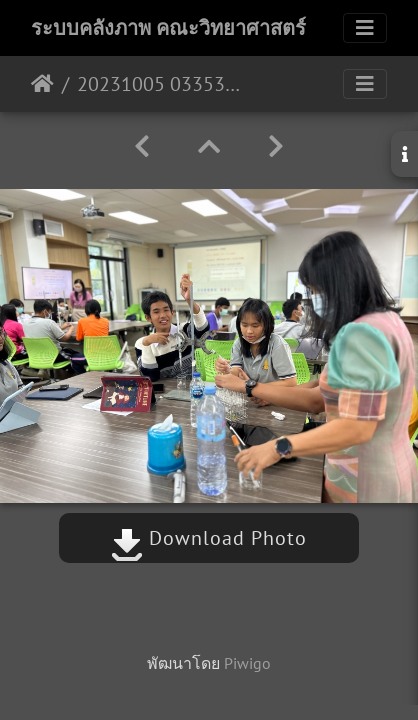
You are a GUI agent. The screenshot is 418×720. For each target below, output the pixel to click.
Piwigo (247, 663)
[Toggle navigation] (365, 28)
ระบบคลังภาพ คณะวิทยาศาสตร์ (168, 28)
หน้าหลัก (42, 84)
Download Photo (209, 538)
